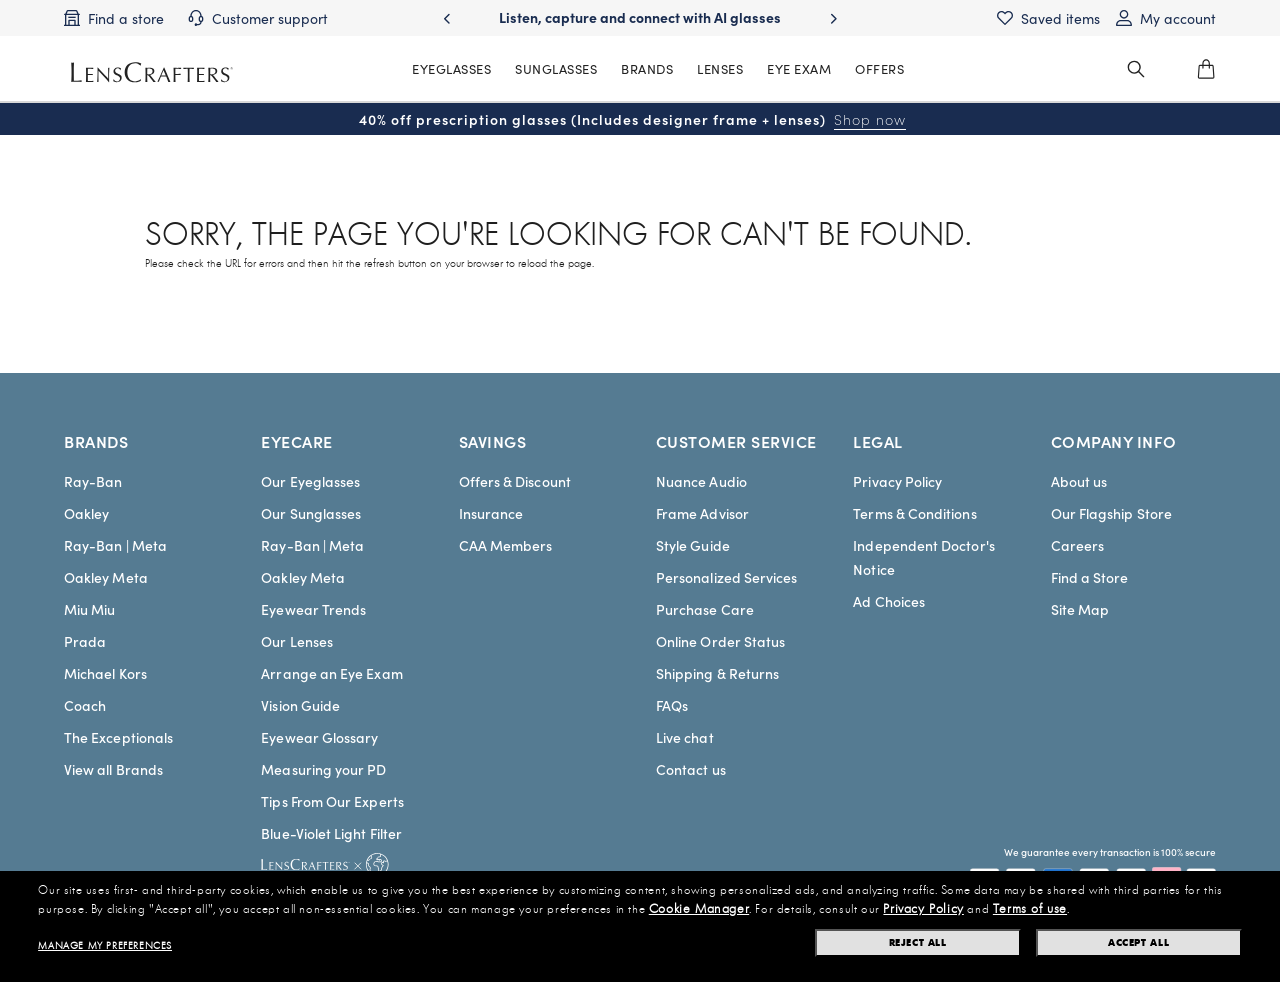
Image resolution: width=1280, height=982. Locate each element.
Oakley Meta (106, 577)
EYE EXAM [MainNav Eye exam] (799, 68)
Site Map (1080, 609)
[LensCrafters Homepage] (152, 72)
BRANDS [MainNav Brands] (647, 68)
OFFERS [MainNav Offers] (879, 68)
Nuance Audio (701, 481)
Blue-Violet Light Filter (331, 833)
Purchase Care (705, 609)
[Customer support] (258, 18)
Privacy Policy (897, 481)
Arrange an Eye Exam (331, 673)
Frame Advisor (702, 513)
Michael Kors (105, 673)
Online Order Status (720, 641)
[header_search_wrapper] (1136, 69)
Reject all (918, 942)
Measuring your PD (323, 769)
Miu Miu (90, 609)
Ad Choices (889, 601)
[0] (1206, 69)
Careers (1078, 545)
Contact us (691, 769)
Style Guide (693, 545)
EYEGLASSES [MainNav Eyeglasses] (451, 68)
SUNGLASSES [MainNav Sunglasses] (556, 68)
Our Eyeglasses (310, 481)
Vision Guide (300, 705)
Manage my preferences (105, 946)
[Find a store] (114, 18)
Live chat (685, 737)
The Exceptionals (118, 737)
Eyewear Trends (313, 609)
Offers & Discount (515, 481)
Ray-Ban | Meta (115, 545)
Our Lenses (297, 641)
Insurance (491, 513)
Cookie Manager (699, 909)
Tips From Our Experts (332, 801)
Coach (85, 705)
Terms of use (1030, 909)
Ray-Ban (93, 481)
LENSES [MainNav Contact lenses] (720, 68)
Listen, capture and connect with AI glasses (640, 17)
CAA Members (506, 545)
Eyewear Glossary (319, 737)
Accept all (1138, 942)
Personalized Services (726, 577)
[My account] (1166, 18)
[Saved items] (1048, 18)
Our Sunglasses (311, 513)
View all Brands (113, 769)
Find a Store (1090, 577)
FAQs (672, 705)
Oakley (86, 513)
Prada (85, 641)
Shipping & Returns (717, 673)
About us (1079, 481)
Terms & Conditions (914, 513)
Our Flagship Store (1111, 513)
